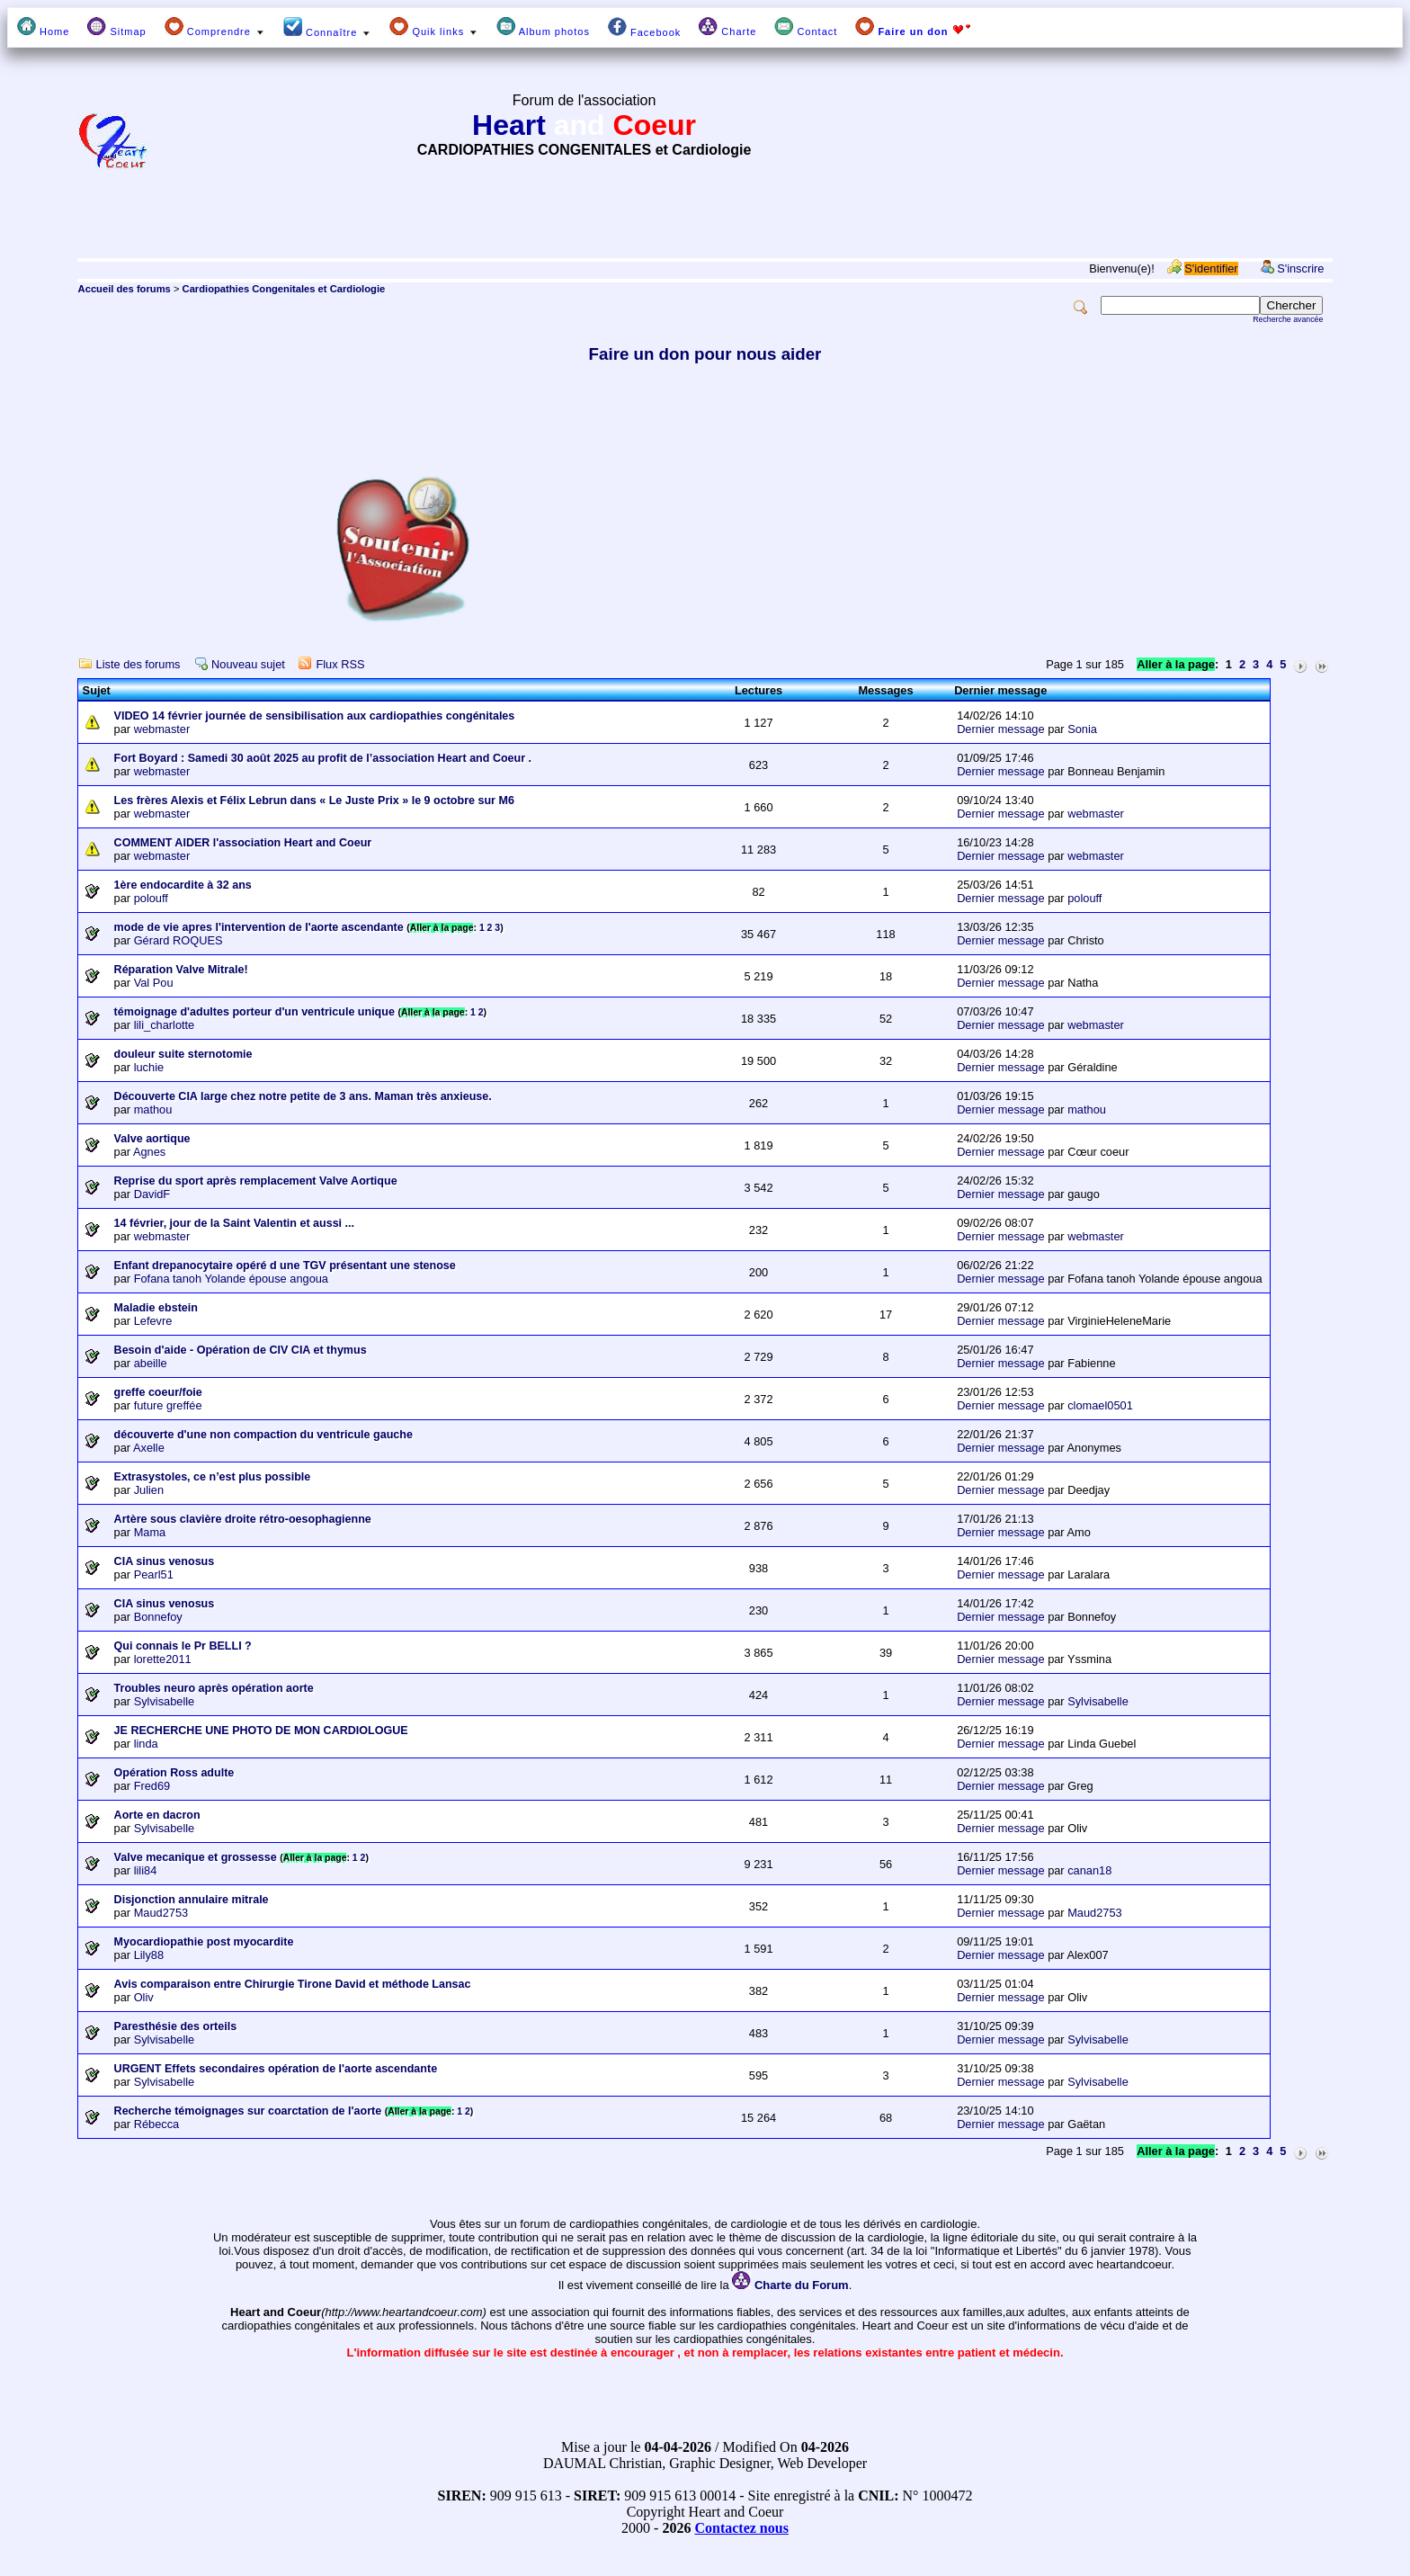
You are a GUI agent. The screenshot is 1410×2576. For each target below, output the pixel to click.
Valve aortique (152, 1138)
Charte (727, 27)
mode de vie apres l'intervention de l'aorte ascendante (259, 927)
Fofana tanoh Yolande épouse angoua (231, 1278)
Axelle (149, 1447)
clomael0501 (1100, 1405)
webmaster (162, 729)
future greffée (168, 1405)
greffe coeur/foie (158, 1392)
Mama (150, 1532)
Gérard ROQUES (178, 940)
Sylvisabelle (164, 1701)
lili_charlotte (164, 1025)
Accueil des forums (124, 288)
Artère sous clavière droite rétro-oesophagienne (242, 1519)
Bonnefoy (158, 1616)
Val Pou (154, 982)
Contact (805, 27)
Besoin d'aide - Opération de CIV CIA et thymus (240, 1350)
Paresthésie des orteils (175, 2026)
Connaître (327, 27)
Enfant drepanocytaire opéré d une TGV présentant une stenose (285, 1265)
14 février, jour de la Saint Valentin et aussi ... (234, 1223)
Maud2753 (161, 1912)
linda (146, 1743)
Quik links (433, 27)
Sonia (1082, 729)
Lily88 (149, 1955)
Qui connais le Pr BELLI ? (183, 1646)
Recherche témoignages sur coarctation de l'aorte (248, 2111)
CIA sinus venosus (164, 1561)
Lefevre (153, 1321)
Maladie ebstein (156, 1307)
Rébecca (157, 2124)
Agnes (149, 1151)
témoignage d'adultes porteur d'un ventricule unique (254, 1012)
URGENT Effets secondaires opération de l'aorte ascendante (276, 2068)
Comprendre (215, 27)
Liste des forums (138, 664)
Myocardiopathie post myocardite (204, 1942)
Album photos (543, 27)
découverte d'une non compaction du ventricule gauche (263, 1434)
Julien (149, 1490)
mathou (153, 1109)
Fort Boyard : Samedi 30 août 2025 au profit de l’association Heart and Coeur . (322, 758)
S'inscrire (1300, 268)
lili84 (145, 1870)
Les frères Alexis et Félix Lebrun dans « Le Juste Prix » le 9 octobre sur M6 (314, 800)
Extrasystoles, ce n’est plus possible (212, 1477)
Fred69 (152, 1786)
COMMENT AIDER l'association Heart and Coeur (243, 842)
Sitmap (116, 27)
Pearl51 (154, 1574)
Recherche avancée (1288, 319)
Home (43, 27)
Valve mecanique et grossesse (195, 1857)
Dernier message (1000, 729)
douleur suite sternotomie (183, 1054)
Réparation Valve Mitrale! (181, 969)
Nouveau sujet (248, 664)
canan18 (1089, 1870)
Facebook (644, 27)
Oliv (144, 1997)
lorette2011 (163, 1659)
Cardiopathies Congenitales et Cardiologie (284, 288)
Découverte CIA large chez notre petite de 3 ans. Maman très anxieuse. (303, 1096)
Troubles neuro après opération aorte (214, 1688)
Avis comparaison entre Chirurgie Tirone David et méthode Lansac (292, 1984)
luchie (149, 1067)
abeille (150, 1363)
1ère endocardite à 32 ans (183, 885)
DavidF (152, 1194)
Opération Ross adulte (174, 1773)
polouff (151, 898)
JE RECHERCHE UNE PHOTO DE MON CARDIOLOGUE (261, 1730)
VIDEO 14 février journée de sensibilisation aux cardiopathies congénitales (314, 716)
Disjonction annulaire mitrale (191, 1899)
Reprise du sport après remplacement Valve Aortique (255, 1181)
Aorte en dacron (157, 1815)
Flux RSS (340, 664)
